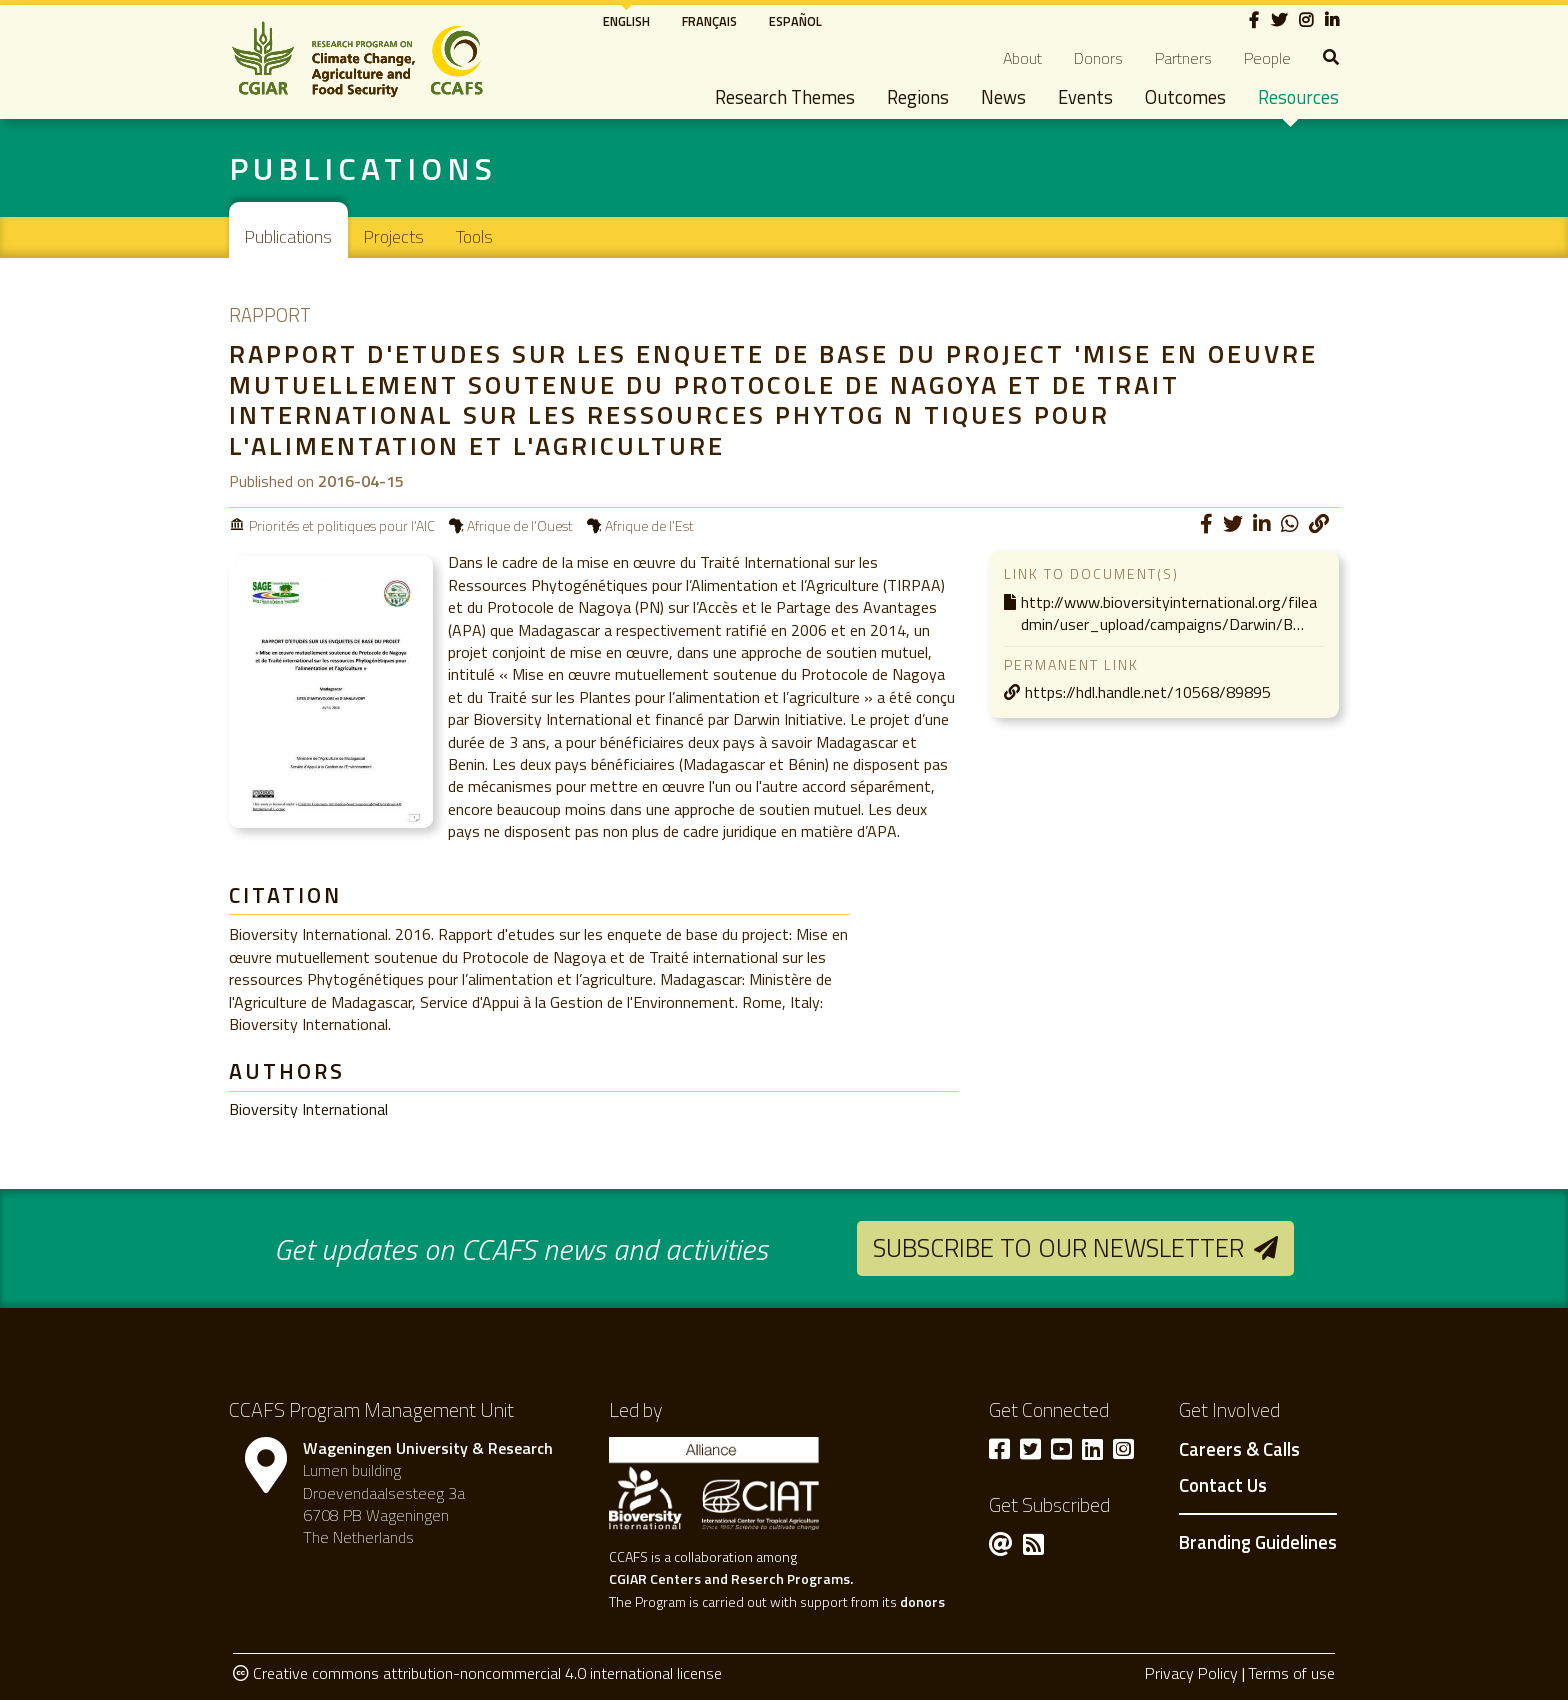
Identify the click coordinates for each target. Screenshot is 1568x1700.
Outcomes (1185, 97)
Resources (1298, 97)
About (1022, 58)
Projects (394, 236)
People (1267, 58)
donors (922, 1601)
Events (1085, 97)
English (626, 21)
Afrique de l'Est (649, 525)
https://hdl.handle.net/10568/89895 (1148, 692)
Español (795, 21)
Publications (288, 236)
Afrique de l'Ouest (520, 525)
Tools (474, 236)
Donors (1098, 58)
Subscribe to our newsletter (1058, 1247)
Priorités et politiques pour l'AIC (342, 525)
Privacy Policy (1191, 1673)
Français (709, 21)
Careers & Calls (1239, 1450)
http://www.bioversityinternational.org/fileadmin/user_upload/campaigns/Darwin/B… (1169, 613)
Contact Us (1223, 1486)
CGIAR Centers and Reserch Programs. (731, 1578)
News (1003, 97)
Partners (1183, 58)
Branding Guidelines (1258, 1542)
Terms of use (1291, 1673)
